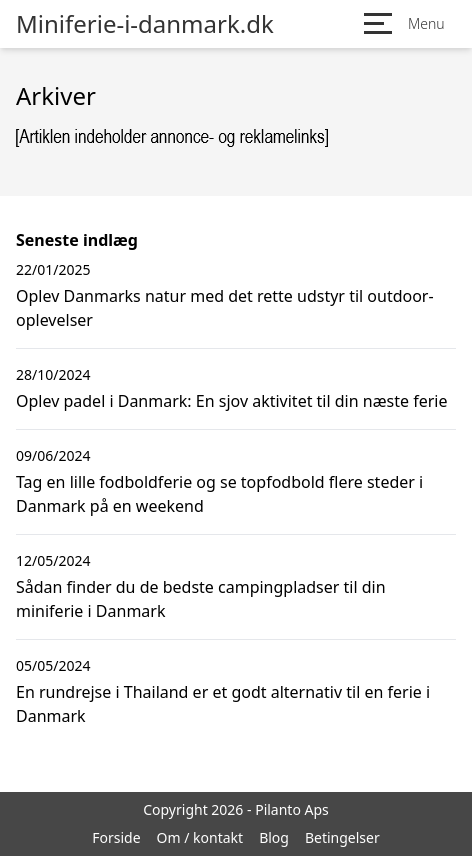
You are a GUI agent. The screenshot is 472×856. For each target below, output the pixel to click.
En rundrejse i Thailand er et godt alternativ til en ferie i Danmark (223, 704)
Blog (274, 837)
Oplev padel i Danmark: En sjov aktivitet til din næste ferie (231, 401)
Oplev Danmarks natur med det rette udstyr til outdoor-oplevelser (225, 308)
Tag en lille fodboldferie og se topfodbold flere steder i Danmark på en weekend (219, 494)
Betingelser (342, 837)
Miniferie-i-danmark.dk (145, 24)
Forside (116, 837)
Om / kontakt (200, 837)
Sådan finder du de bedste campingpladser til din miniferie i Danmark (201, 599)
